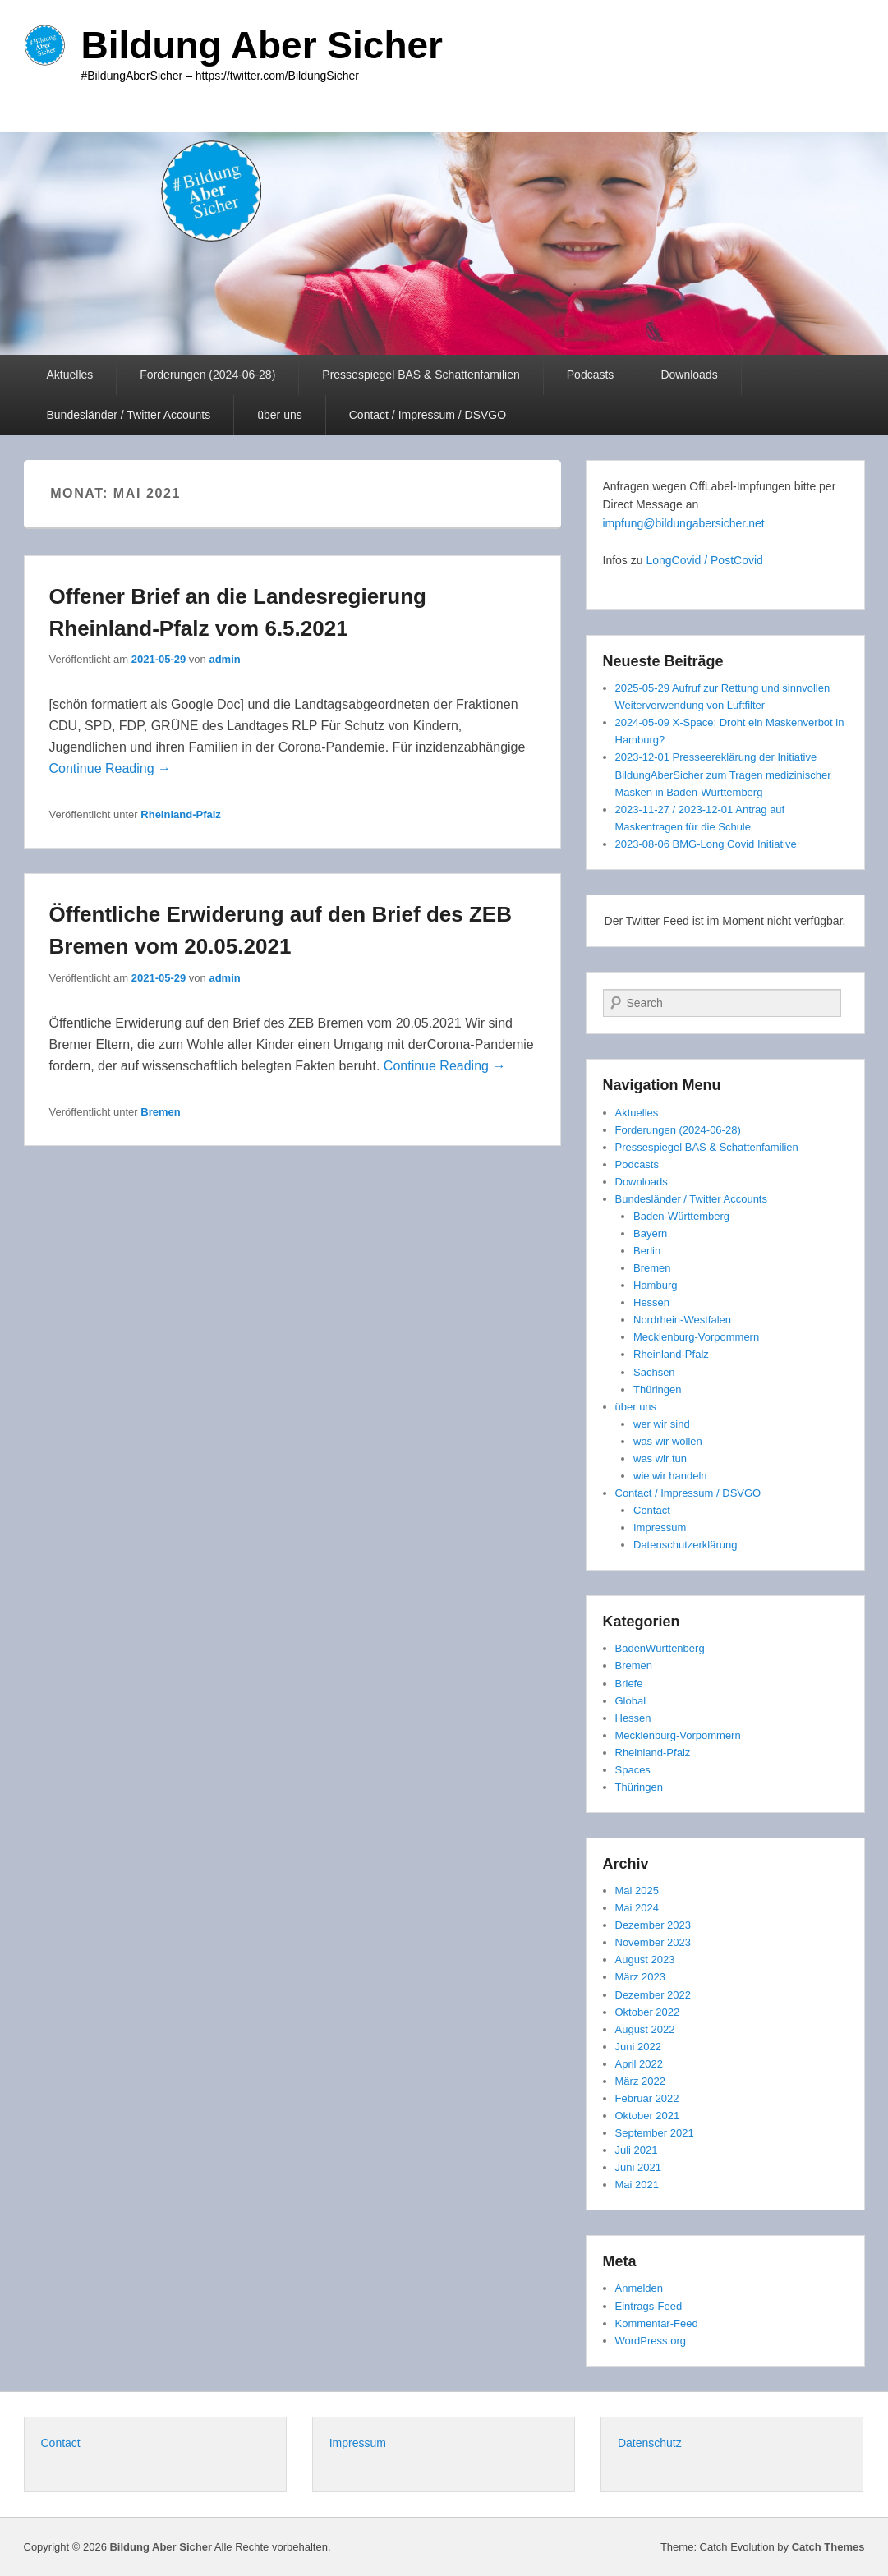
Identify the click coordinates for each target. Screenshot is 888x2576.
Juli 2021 (636, 2150)
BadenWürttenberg (660, 1648)
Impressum (659, 1527)
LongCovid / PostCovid (704, 560)
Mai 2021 (637, 2184)
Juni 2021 (638, 2167)
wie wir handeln (670, 1476)
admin (224, 659)
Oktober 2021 (647, 2115)
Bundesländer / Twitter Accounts (129, 414)
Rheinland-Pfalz (180, 814)
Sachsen (654, 1372)
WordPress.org (650, 2340)
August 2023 (645, 1959)
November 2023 (653, 1942)
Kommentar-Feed (656, 2323)
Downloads (688, 374)
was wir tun (660, 1458)
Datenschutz (650, 2443)
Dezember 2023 (653, 1925)
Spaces (633, 1770)
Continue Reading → (110, 768)
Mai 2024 (637, 1908)
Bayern (650, 1233)
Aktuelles (70, 374)
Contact (651, 1510)
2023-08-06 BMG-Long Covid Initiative (706, 844)
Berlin (646, 1250)
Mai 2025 (637, 1890)
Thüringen (657, 1389)
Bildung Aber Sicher (262, 45)
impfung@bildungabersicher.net (684, 523)
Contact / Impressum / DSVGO (427, 414)
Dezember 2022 (653, 1995)
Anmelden (639, 2288)
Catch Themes (828, 2547)
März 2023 (640, 1977)
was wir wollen (667, 1441)
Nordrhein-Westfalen (682, 1319)
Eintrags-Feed (649, 2306)
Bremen (160, 1112)
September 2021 (654, 2133)
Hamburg (655, 1285)
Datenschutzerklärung (685, 1545)
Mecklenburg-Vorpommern (696, 1337)
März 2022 (640, 2081)
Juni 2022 (638, 2046)
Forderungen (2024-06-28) (207, 374)
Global (630, 1701)
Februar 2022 (647, 2098)
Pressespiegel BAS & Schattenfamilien (420, 374)
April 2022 (639, 2064)
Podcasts (590, 374)
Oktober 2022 (647, 2012)
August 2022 (645, 2029)
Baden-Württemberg (681, 1216)
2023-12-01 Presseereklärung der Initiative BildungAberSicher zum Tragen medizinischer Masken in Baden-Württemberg (723, 774)
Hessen (651, 1302)
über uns (279, 414)
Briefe (629, 1683)
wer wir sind (661, 1424)
